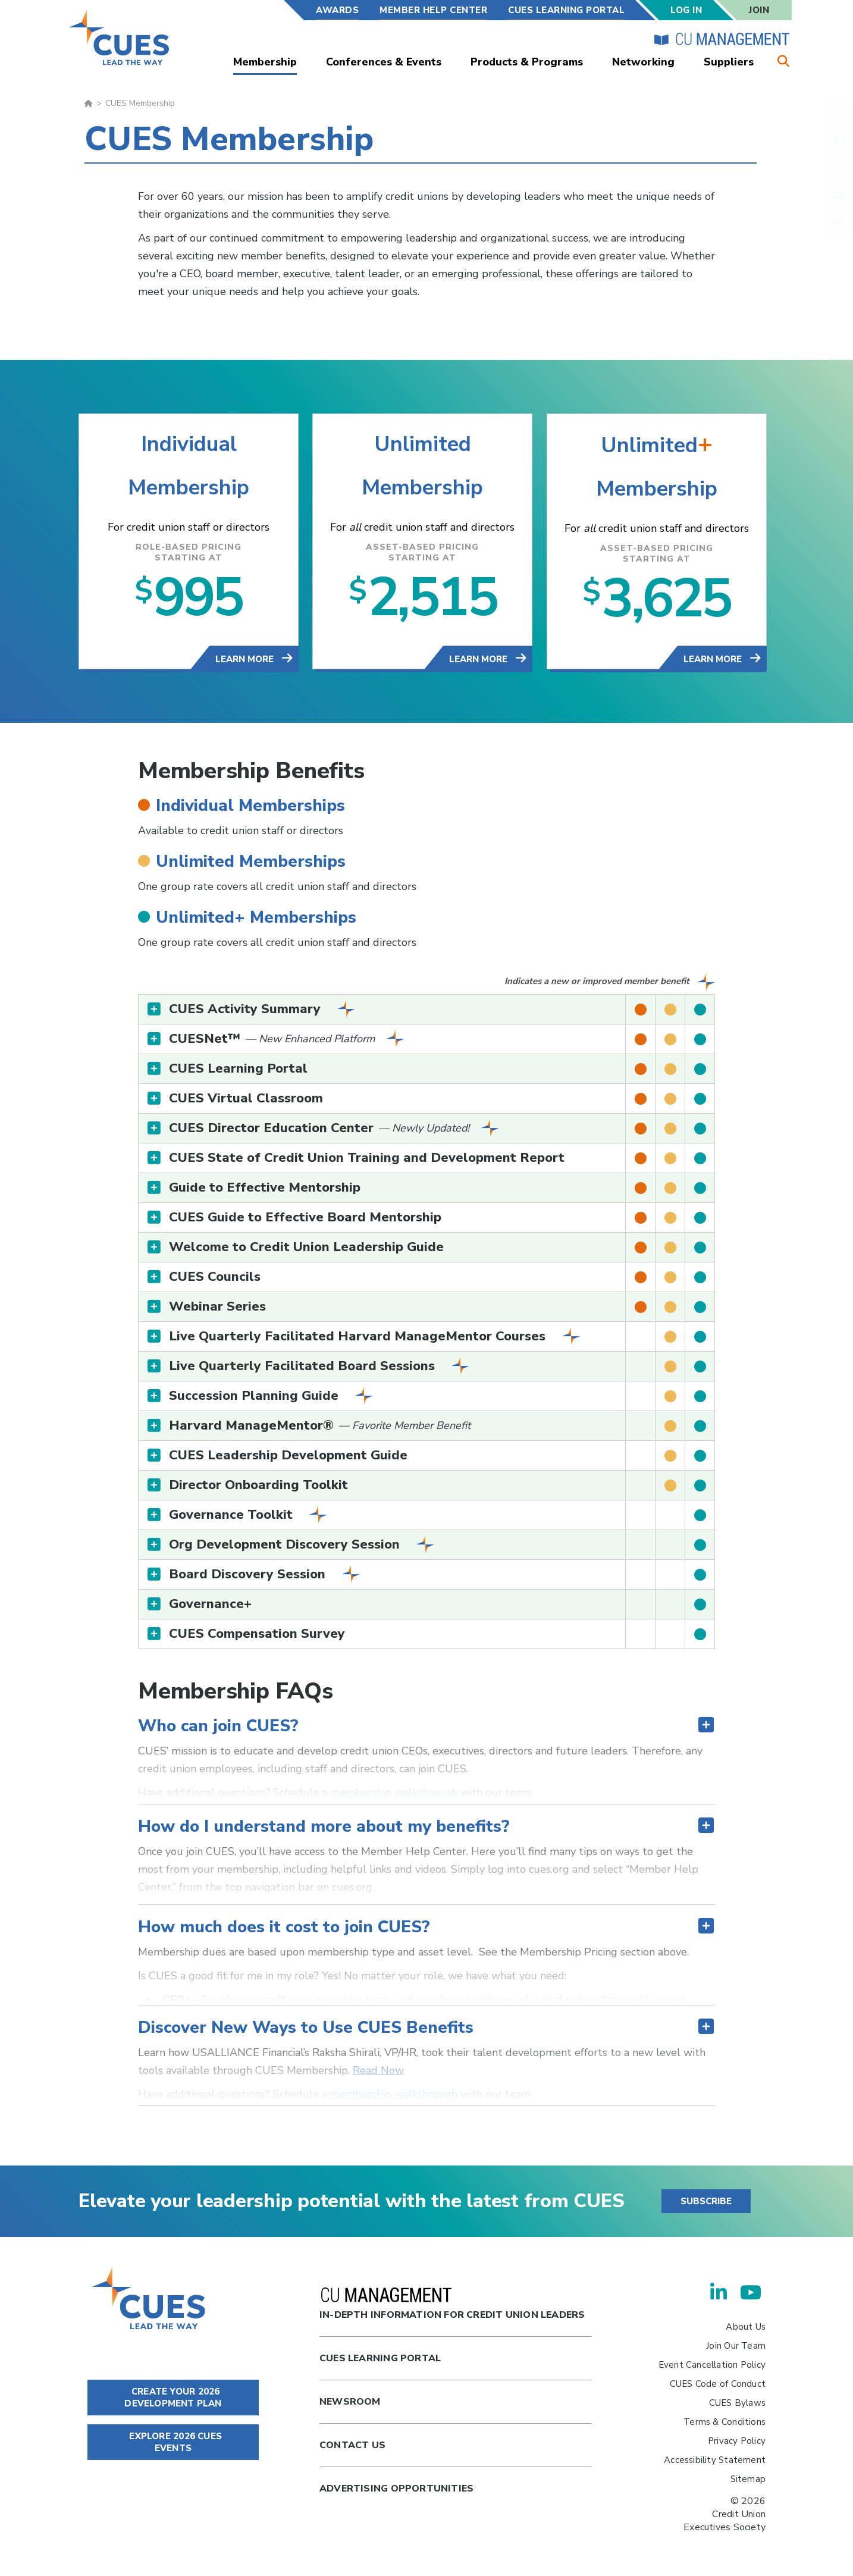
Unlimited (422, 445)
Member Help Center (433, 10)
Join (759, 10)
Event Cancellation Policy (712, 2365)
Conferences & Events (383, 62)
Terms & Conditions (724, 2422)
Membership (265, 62)
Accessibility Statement (715, 2460)
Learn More (245, 659)
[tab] (426, 1009)
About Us (746, 2327)
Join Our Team (736, 2346)
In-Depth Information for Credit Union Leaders (452, 2304)
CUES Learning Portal (566, 10)
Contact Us (352, 2445)
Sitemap (748, 2479)
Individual (189, 445)
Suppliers (729, 62)
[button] (426, 1009)
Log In (686, 10)
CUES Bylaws (737, 2403)
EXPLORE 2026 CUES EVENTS (173, 2442)
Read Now (378, 2070)
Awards (337, 10)
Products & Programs (527, 62)
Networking (643, 62)
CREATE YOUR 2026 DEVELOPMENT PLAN (172, 2397)
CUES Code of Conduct (718, 2384)
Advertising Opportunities (396, 2488)
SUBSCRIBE (706, 2201)
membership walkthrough (393, 1792)
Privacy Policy (737, 2441)
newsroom (350, 2401)
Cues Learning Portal (380, 2358)
